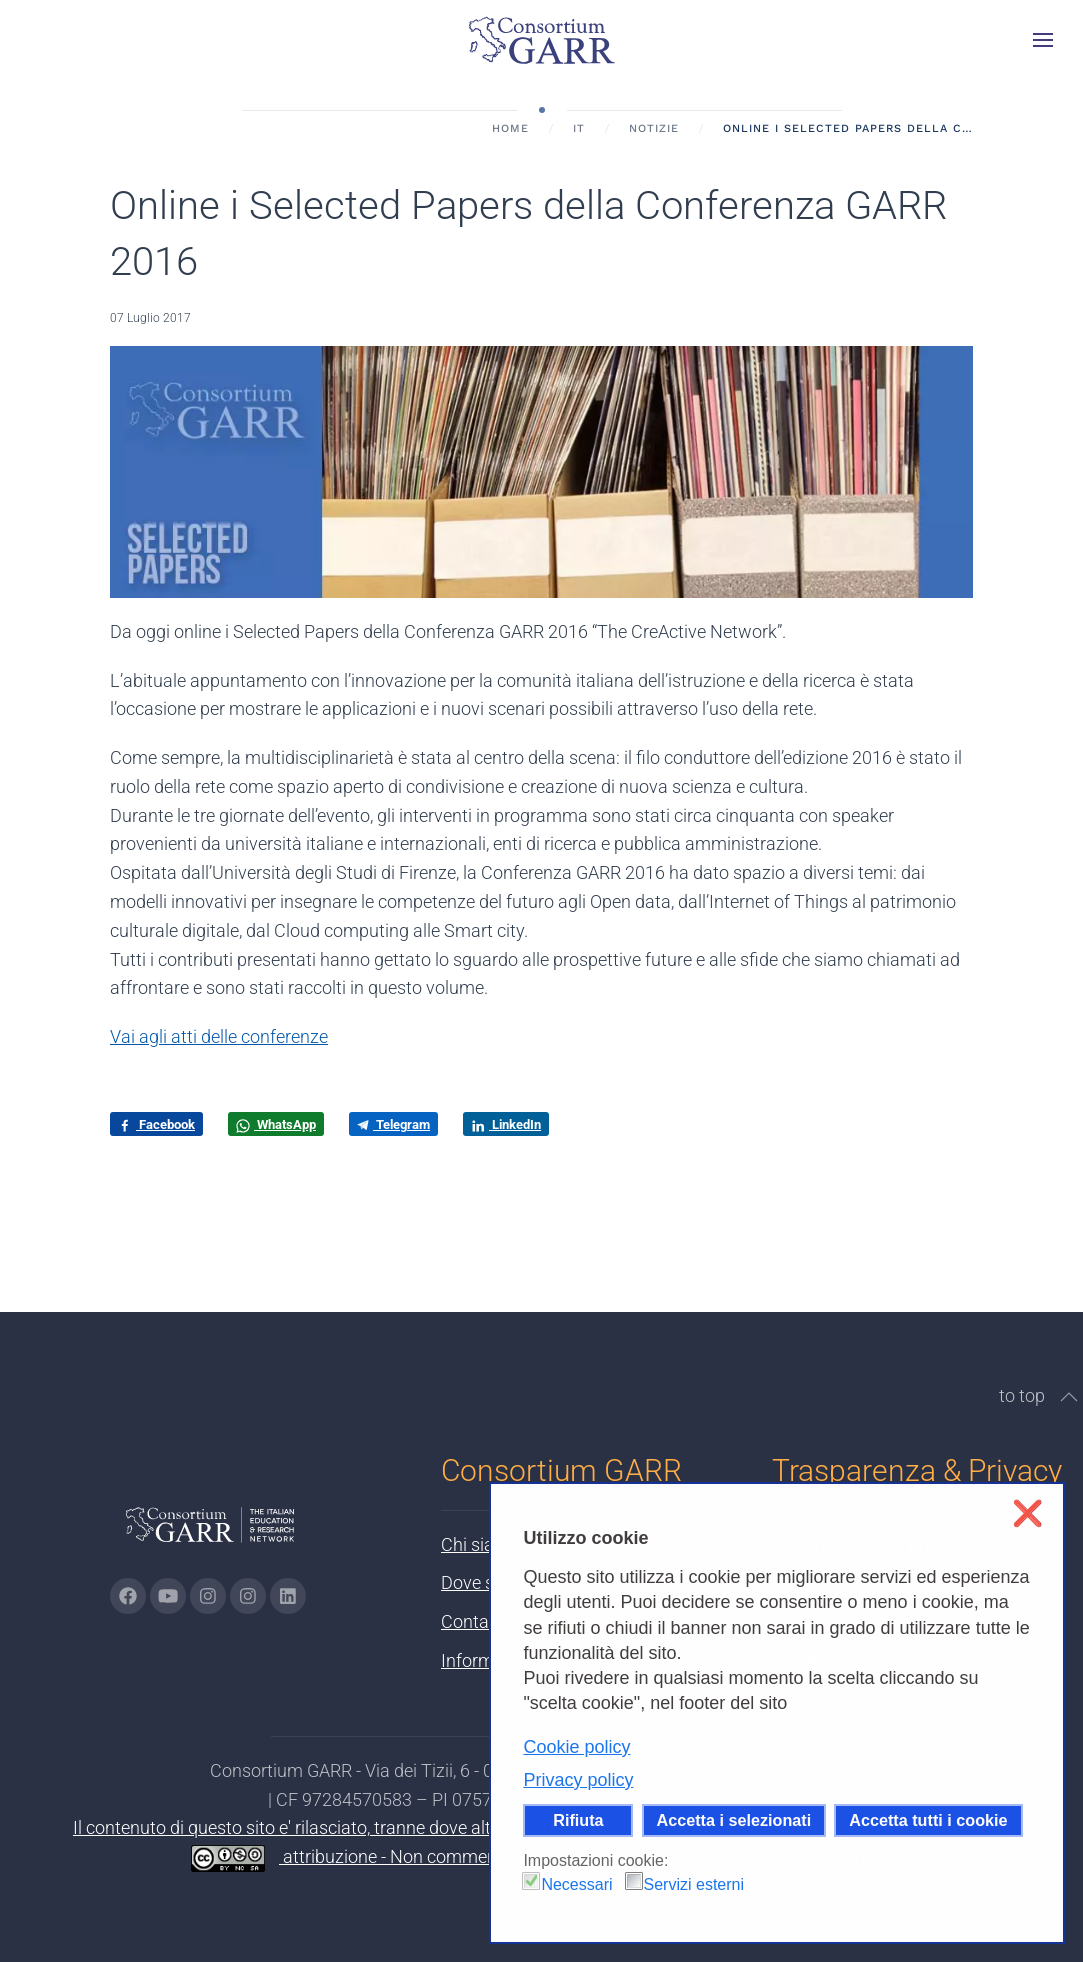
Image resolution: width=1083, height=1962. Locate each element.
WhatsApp (276, 1125)
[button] (1043, 40)
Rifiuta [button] (578, 1820)
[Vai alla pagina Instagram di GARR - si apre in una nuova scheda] (208, 1596)
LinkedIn (506, 1125)
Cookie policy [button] (576, 1747)
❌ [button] (1027, 1513)
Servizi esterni (694, 1884)
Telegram (393, 1124)
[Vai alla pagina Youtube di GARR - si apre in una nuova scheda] (168, 1596)
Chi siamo (480, 1544)
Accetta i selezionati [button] (734, 1820)
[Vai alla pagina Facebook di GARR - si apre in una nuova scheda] (128, 1596)
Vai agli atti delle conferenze (219, 1036)
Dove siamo (487, 1582)
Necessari (576, 1884)
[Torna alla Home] (542, 40)
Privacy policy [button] (578, 1780)
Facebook (156, 1125)
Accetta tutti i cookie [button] (928, 1820)
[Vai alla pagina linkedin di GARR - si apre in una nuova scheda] (288, 1596)
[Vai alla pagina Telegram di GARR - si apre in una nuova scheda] (248, 1596)
